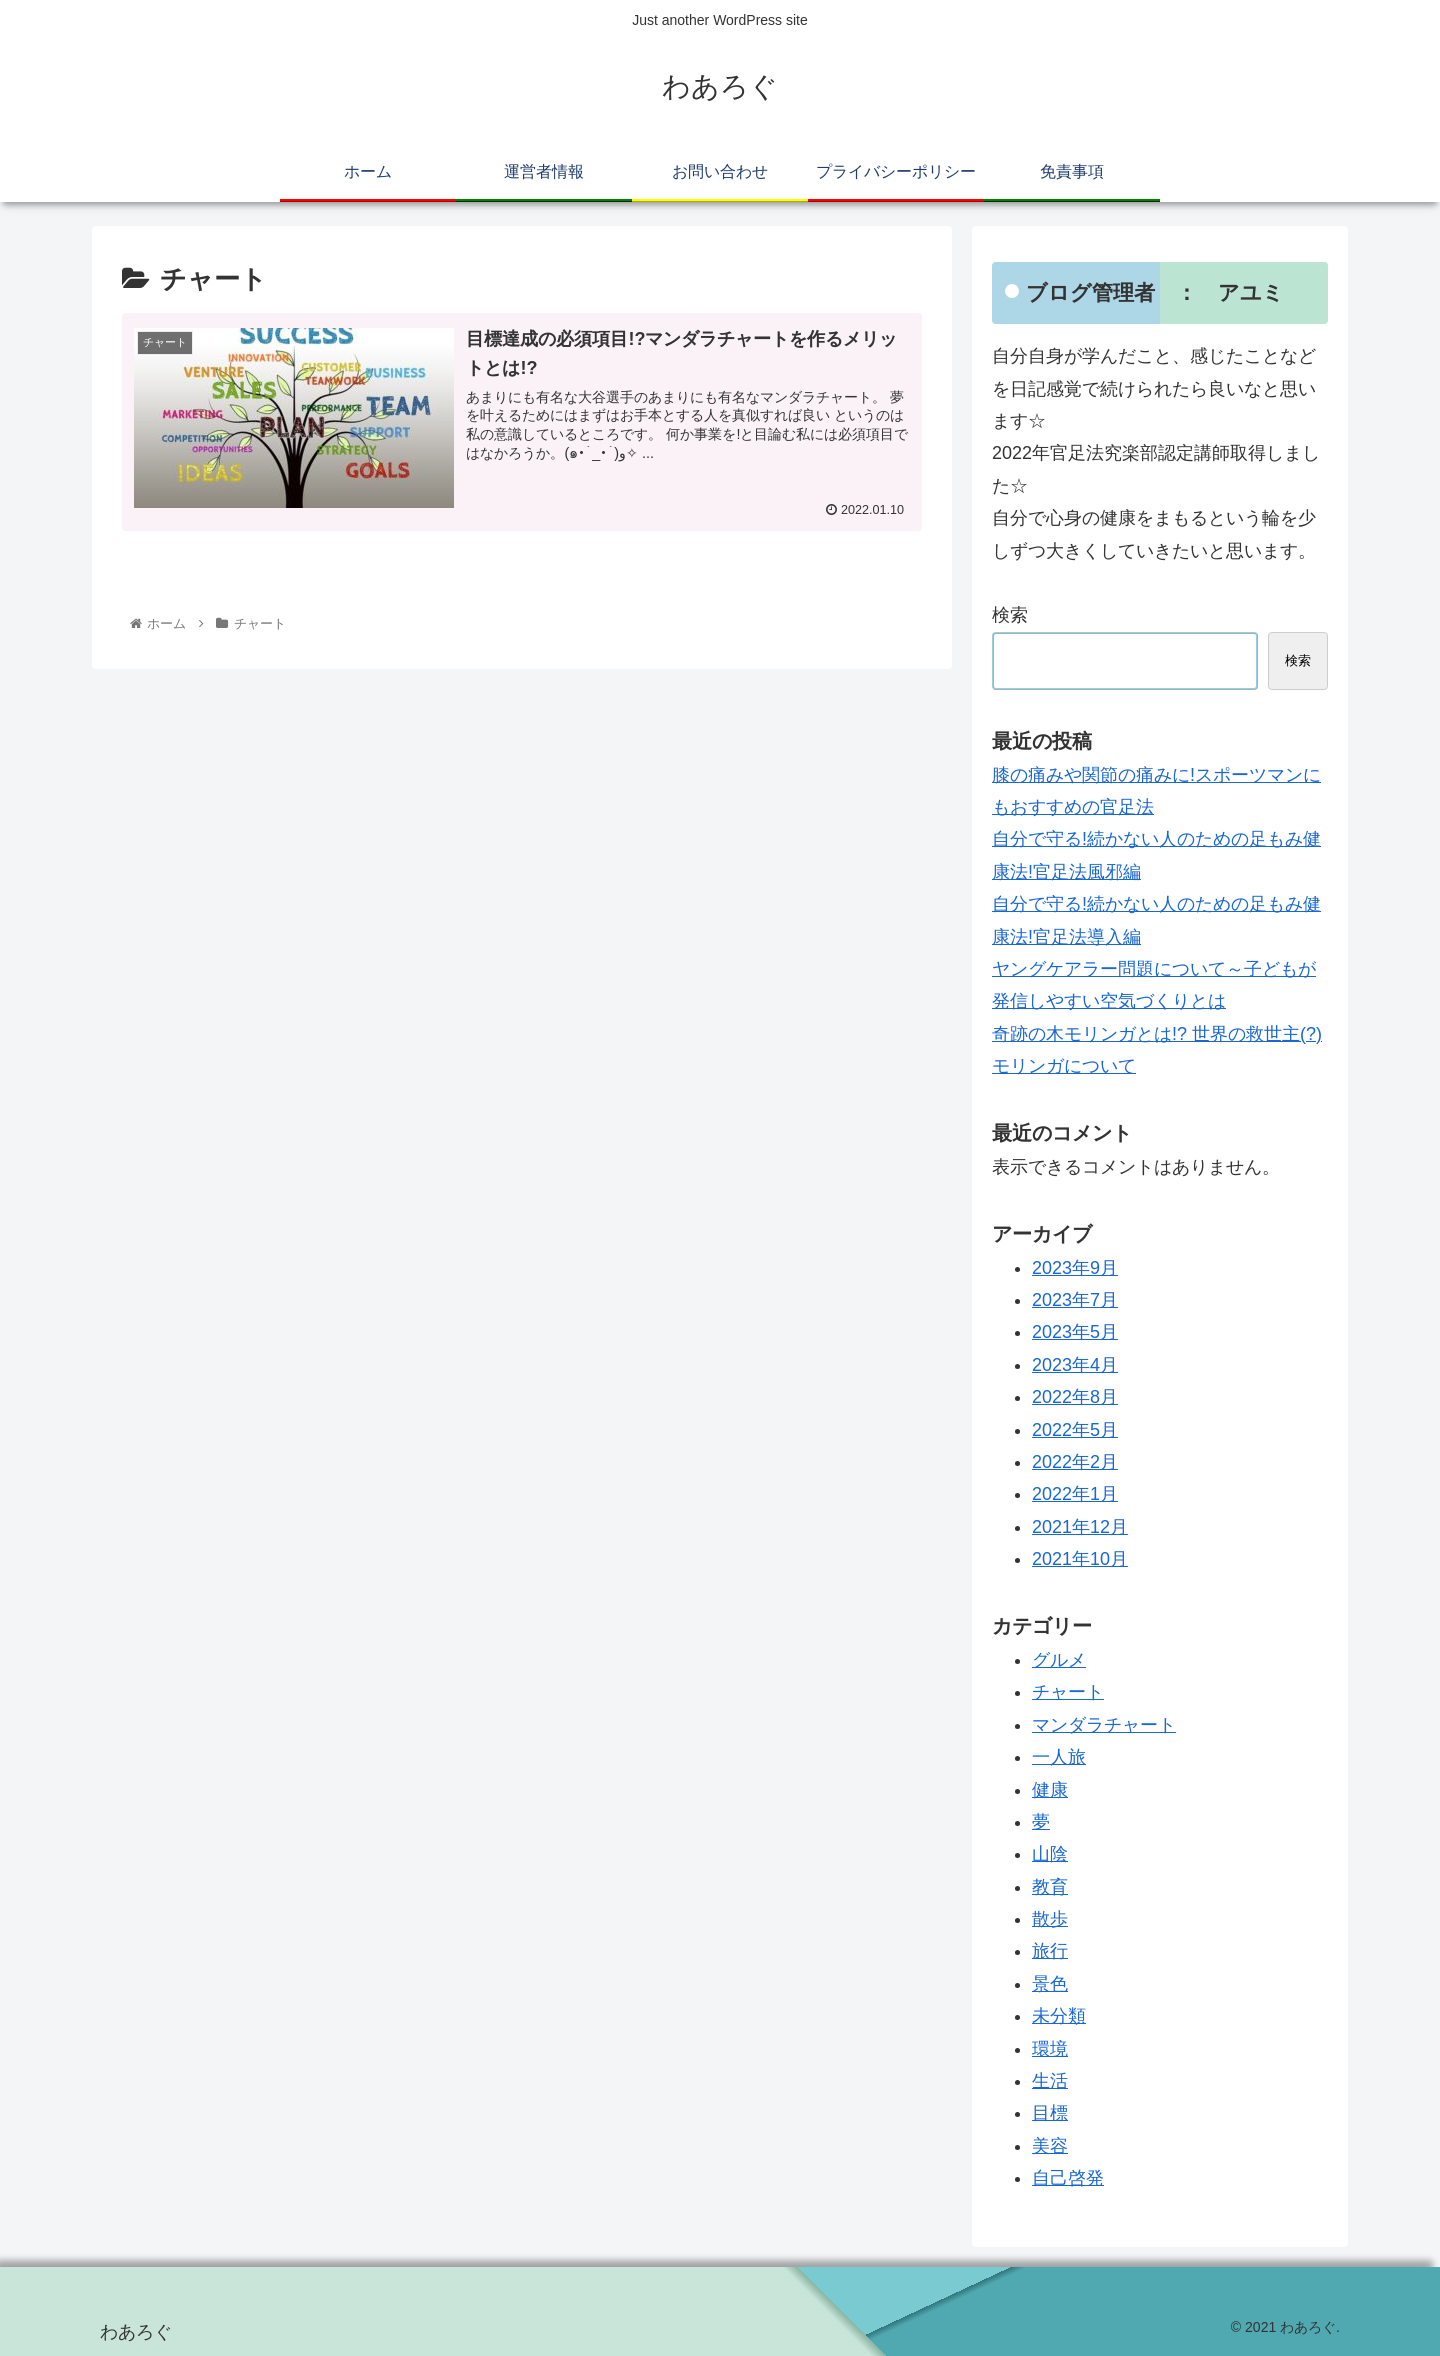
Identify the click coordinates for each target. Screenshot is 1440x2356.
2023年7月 (1075, 1300)
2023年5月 (1075, 1332)
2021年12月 (1080, 1527)
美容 (1050, 2146)
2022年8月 (1075, 1397)
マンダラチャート (1104, 1725)
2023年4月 (1075, 1365)
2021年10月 (1080, 1559)
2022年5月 (1075, 1430)
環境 (1050, 2049)
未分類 (1059, 2016)
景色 (1050, 1984)
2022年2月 (1075, 1462)
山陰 (1050, 1854)
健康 (1050, 1790)
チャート (1068, 1692)
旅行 (1050, 1951)
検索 (1010, 615)
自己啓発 (1068, 2178)
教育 (1050, 1887)
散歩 (1050, 1919)
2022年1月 (1075, 1494)
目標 (1050, 2113)
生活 (1050, 2081)
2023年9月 (1075, 1268)
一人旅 (1059, 1757)
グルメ (1059, 1660)
